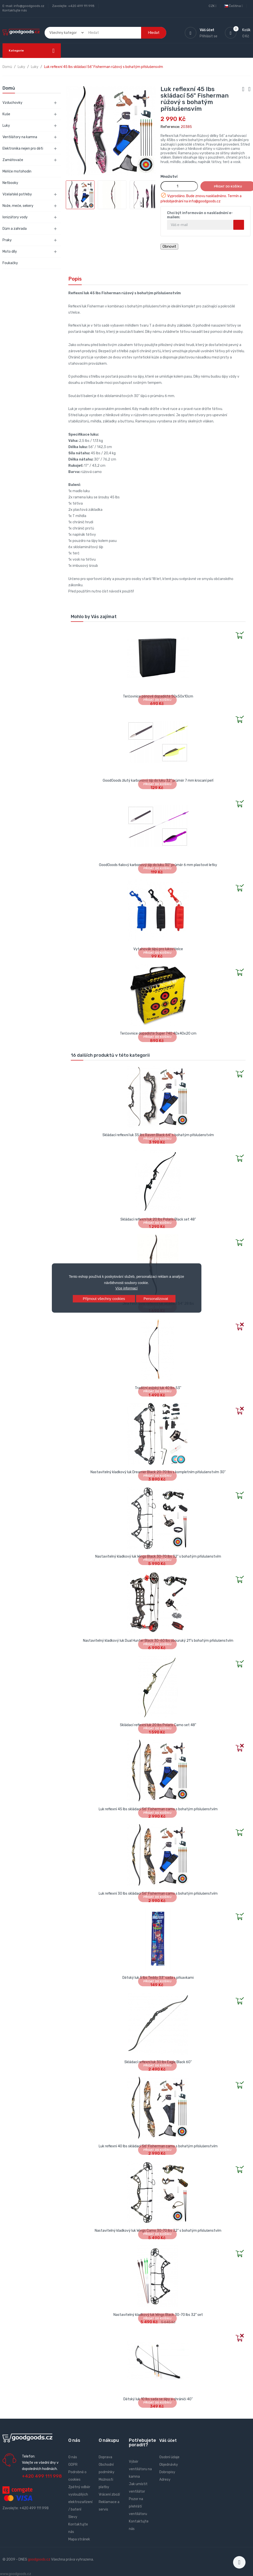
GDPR (73, 2464)
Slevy (72, 2517)
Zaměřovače (12, 160)
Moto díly (9, 251)
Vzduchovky (12, 103)
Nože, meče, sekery (17, 206)
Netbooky (10, 183)
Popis (75, 279)
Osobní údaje (169, 2457)
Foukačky (10, 263)
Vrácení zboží (109, 2494)
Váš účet (168, 2440)
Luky (6, 125)
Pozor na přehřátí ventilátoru (138, 2506)
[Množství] (179, 186)
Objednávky (168, 2464)
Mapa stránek (79, 2539)
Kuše (6, 114)
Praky (7, 240)
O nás (72, 2457)
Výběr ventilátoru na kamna (140, 2469)
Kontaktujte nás (14, 10)
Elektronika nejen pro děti (22, 148)
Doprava (105, 2457)
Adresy (164, 2479)
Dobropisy (167, 2472)
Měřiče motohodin (16, 171)
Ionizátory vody (15, 217)
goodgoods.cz (39, 2559)
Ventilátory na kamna (19, 137)
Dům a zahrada (14, 229)
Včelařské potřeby (17, 194)
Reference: (170, 127)
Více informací (126, 1288)
